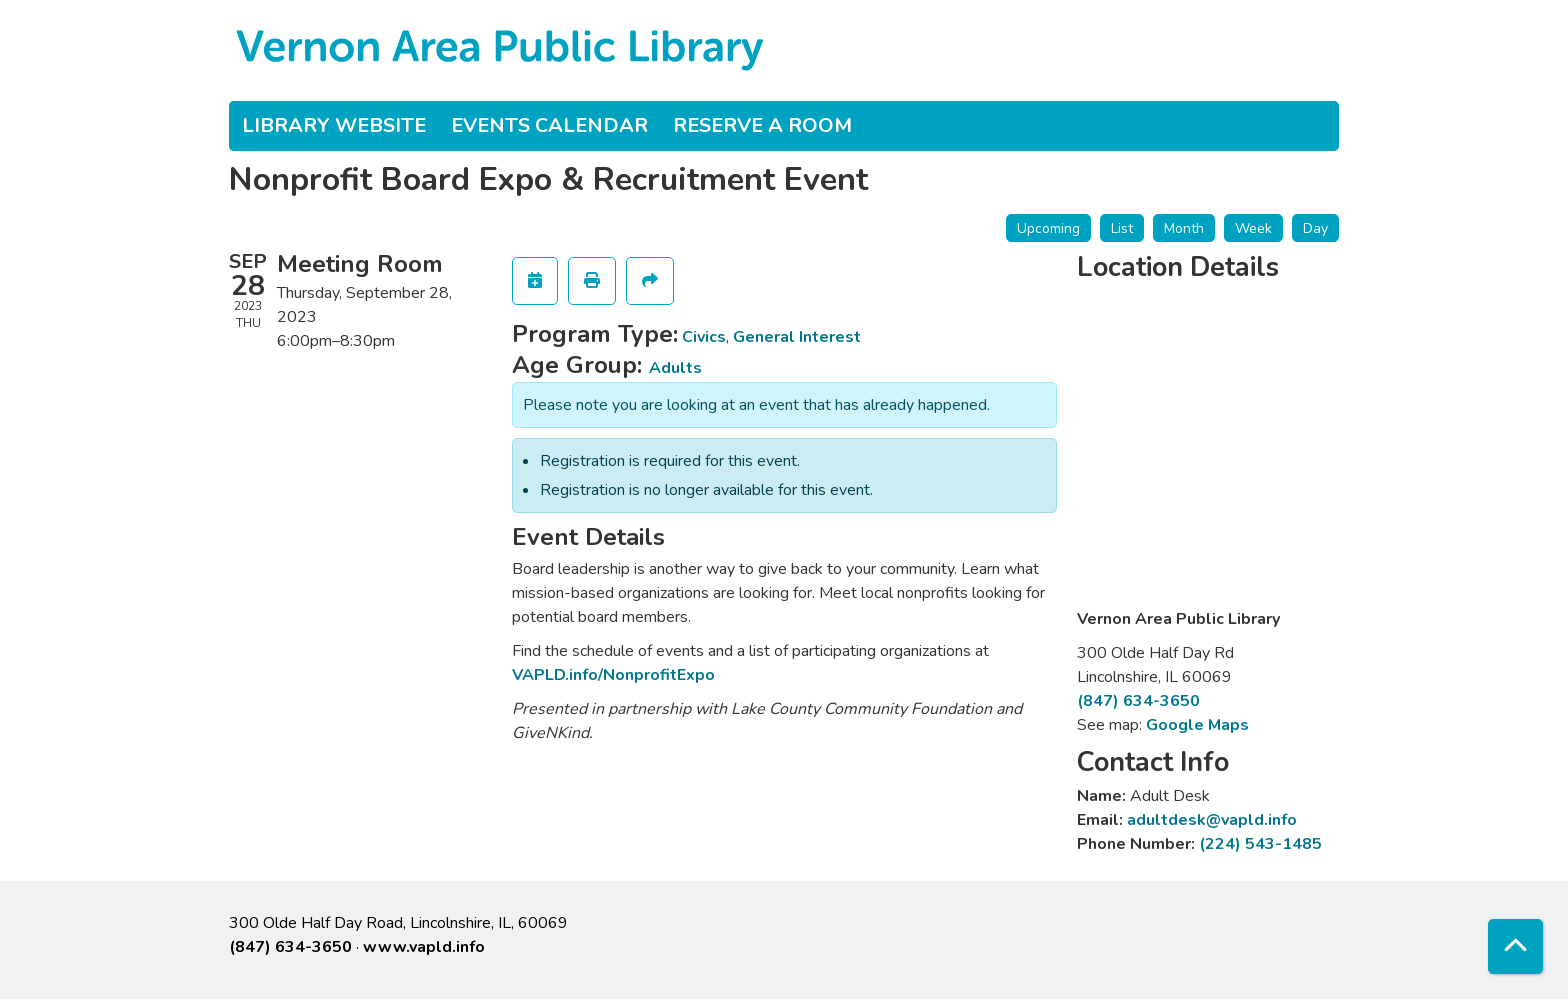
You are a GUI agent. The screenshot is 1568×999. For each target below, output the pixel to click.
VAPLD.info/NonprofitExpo (613, 675)
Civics (704, 337)
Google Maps (1197, 725)
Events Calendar (549, 125)
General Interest (797, 337)
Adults (675, 368)
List (1122, 228)
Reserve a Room (762, 125)
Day (1315, 228)
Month (1184, 228)
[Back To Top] (1515, 946)
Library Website (334, 125)
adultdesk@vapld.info (1212, 820)
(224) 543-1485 (1260, 844)
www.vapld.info (424, 947)
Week (1253, 228)
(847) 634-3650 (1138, 701)
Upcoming (1048, 228)
